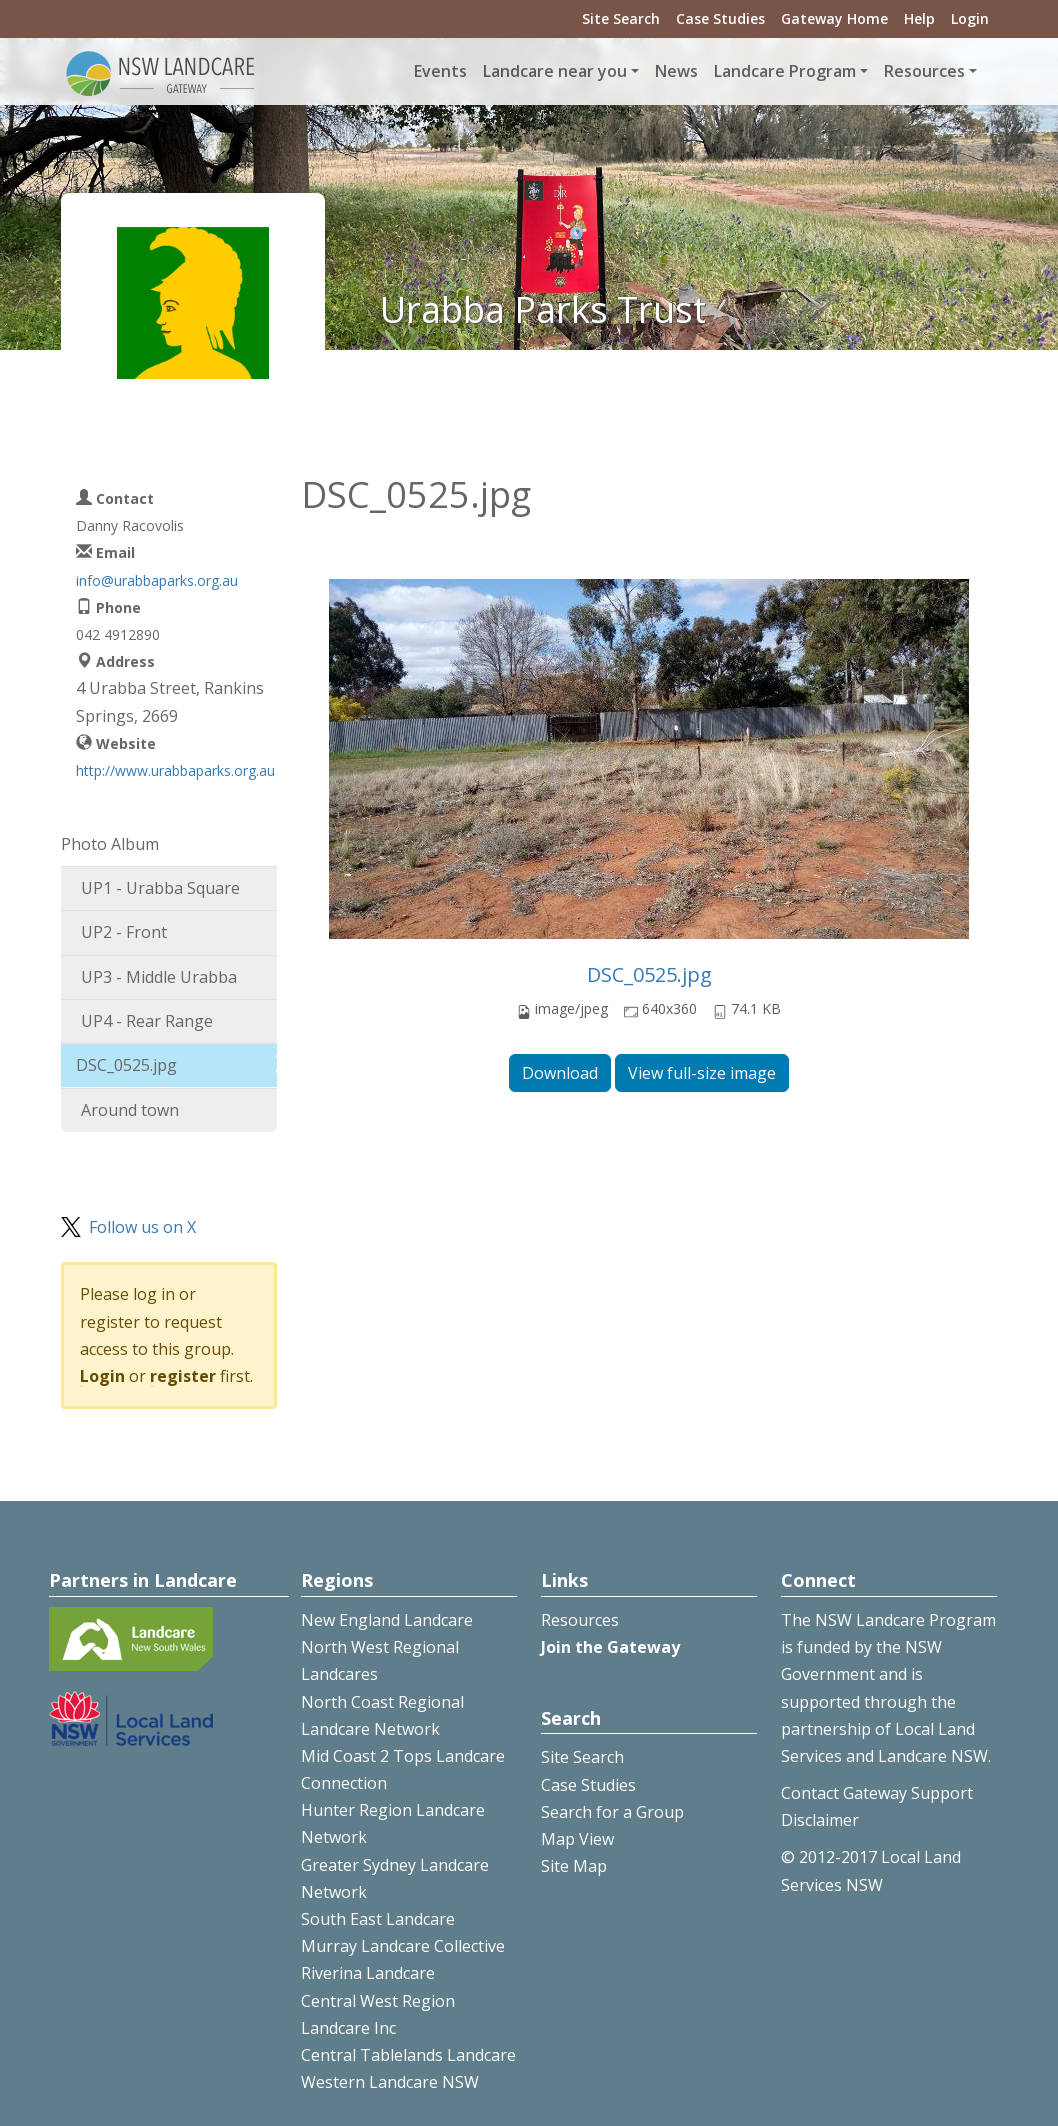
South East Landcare (378, 1919)
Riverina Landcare (368, 1973)
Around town (130, 1110)
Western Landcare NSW (390, 2082)
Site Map (574, 1866)
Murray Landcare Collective (403, 1946)
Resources (580, 1620)
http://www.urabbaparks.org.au (175, 770)
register (183, 1376)
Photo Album (110, 844)
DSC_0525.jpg (649, 974)
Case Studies (720, 18)
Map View (577, 1839)
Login (970, 18)
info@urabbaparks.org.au (157, 580)
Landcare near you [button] (555, 71)
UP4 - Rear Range (147, 1021)
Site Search (621, 18)
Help (919, 18)
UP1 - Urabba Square (160, 888)
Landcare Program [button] (785, 71)
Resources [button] (924, 71)
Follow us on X (142, 1227)
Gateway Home (834, 18)
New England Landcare (387, 1620)
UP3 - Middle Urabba (159, 977)
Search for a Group (612, 1812)
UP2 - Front (124, 932)
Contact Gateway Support (877, 1793)
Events (440, 71)
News (676, 71)
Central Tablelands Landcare (408, 2055)
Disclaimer (820, 1820)
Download (560, 1073)
